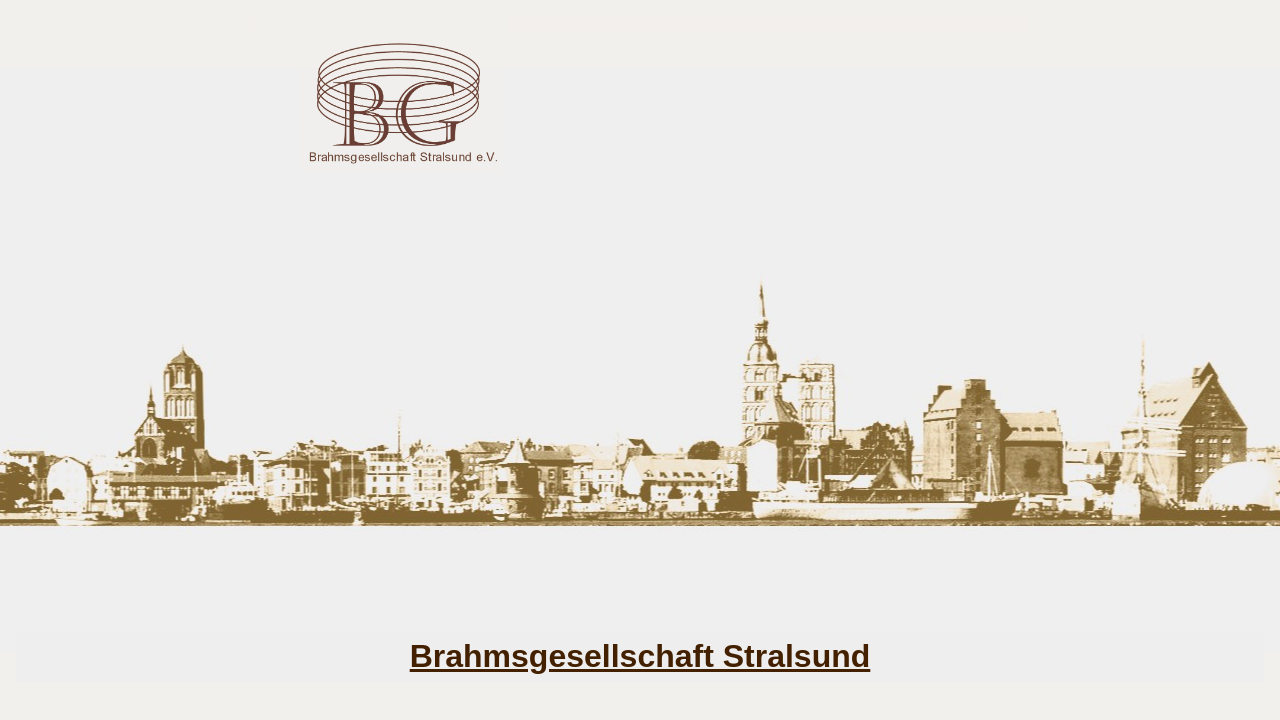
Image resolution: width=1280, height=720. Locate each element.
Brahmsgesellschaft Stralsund (640, 656)
